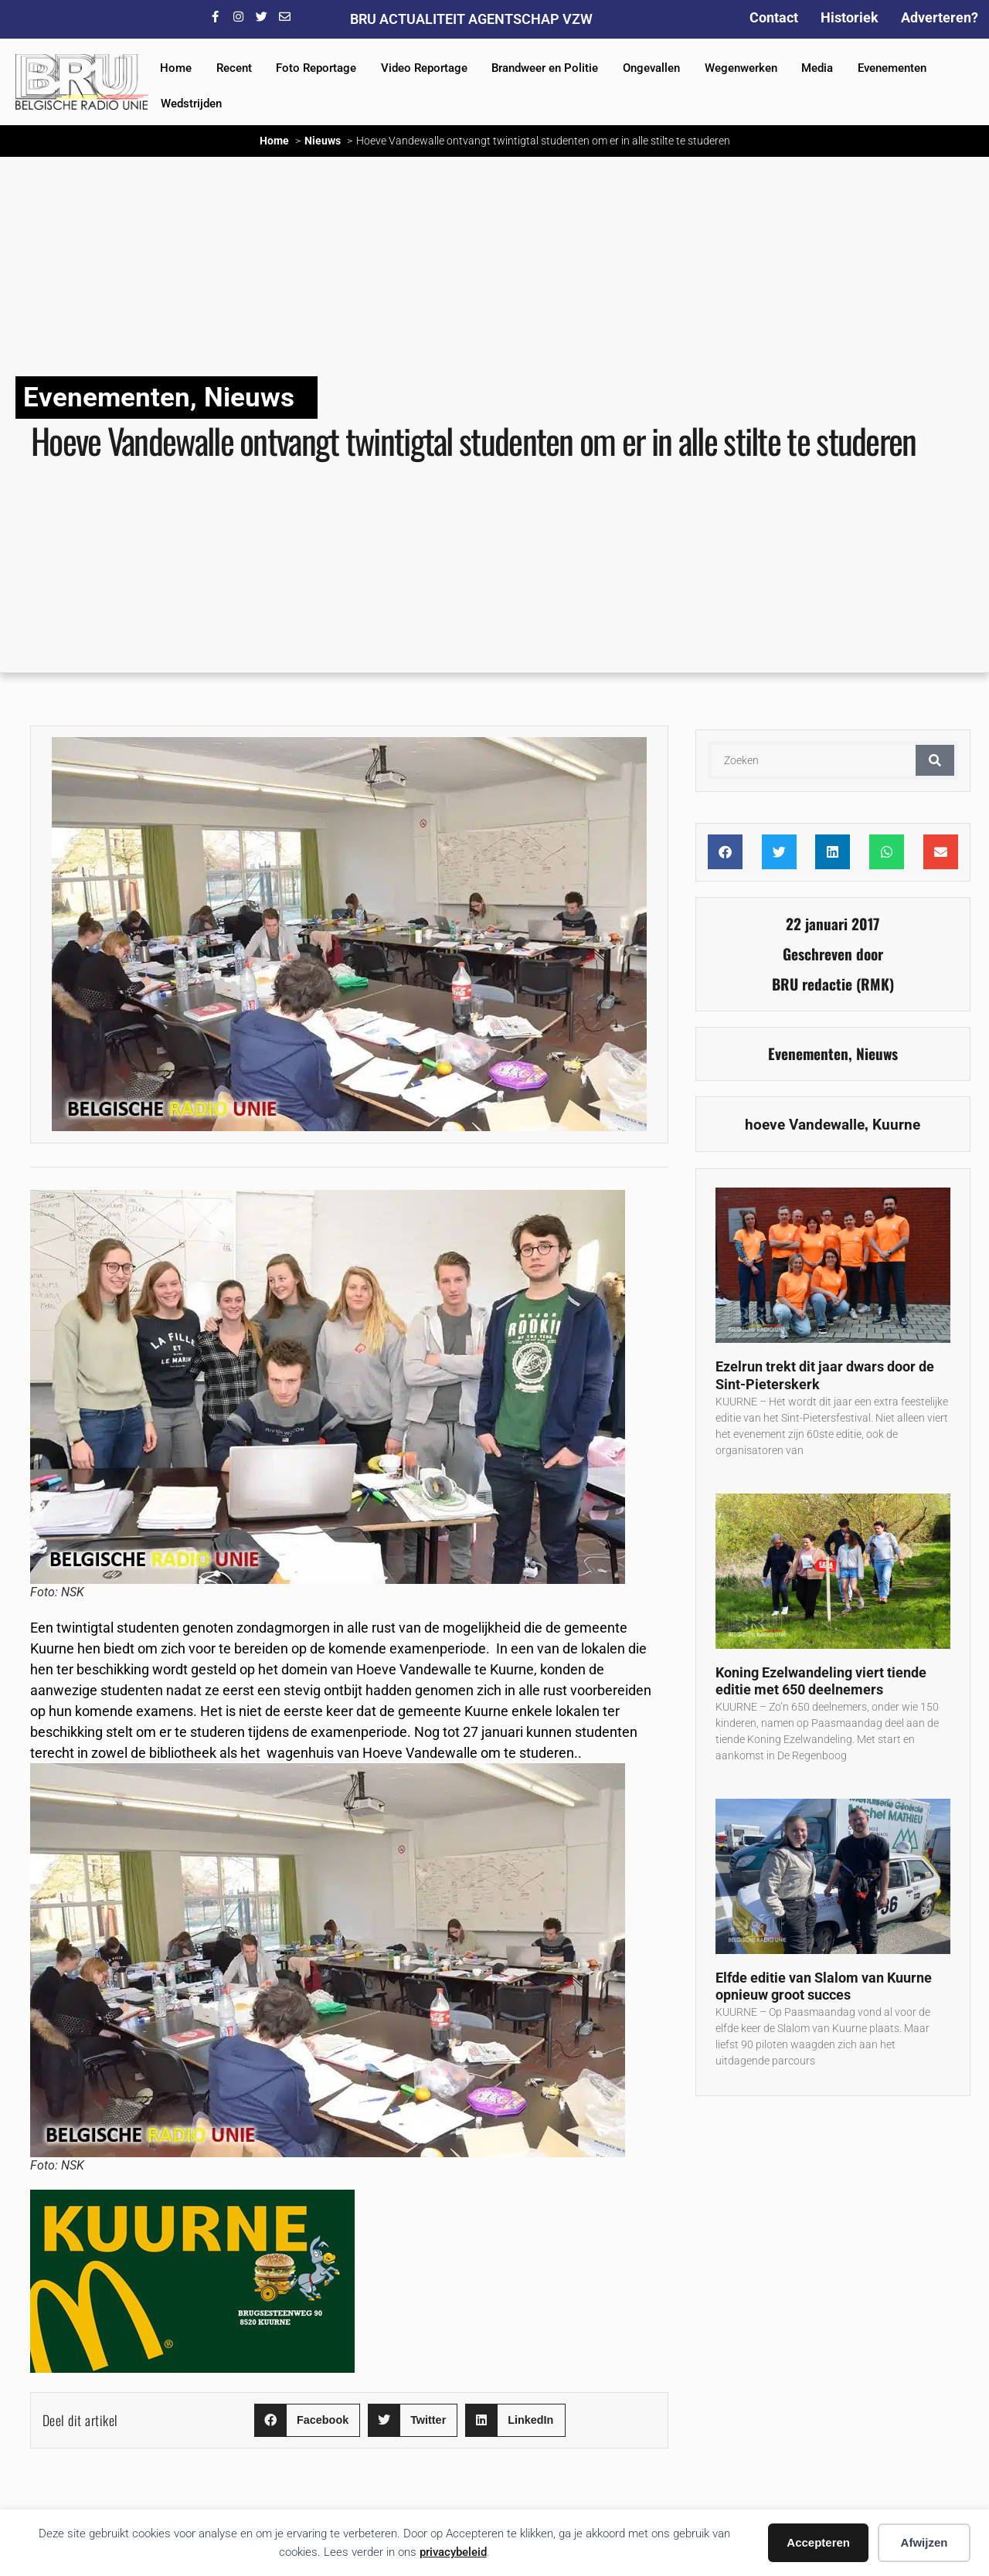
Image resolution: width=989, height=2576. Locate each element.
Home (176, 68)
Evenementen (892, 68)
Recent (234, 68)
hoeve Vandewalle (805, 1124)
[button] (307, 2420)
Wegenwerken (741, 68)
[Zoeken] (935, 760)
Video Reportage (424, 68)
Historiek (850, 17)
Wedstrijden (191, 103)
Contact (773, 17)
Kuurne (896, 1124)
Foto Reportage (316, 68)
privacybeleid (453, 2552)
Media (817, 68)
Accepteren (818, 2542)
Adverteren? (939, 17)
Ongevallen (651, 68)
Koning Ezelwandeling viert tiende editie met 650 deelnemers (820, 1681)
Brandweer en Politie (544, 68)
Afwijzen (924, 2542)
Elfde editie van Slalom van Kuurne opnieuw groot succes (823, 1986)
